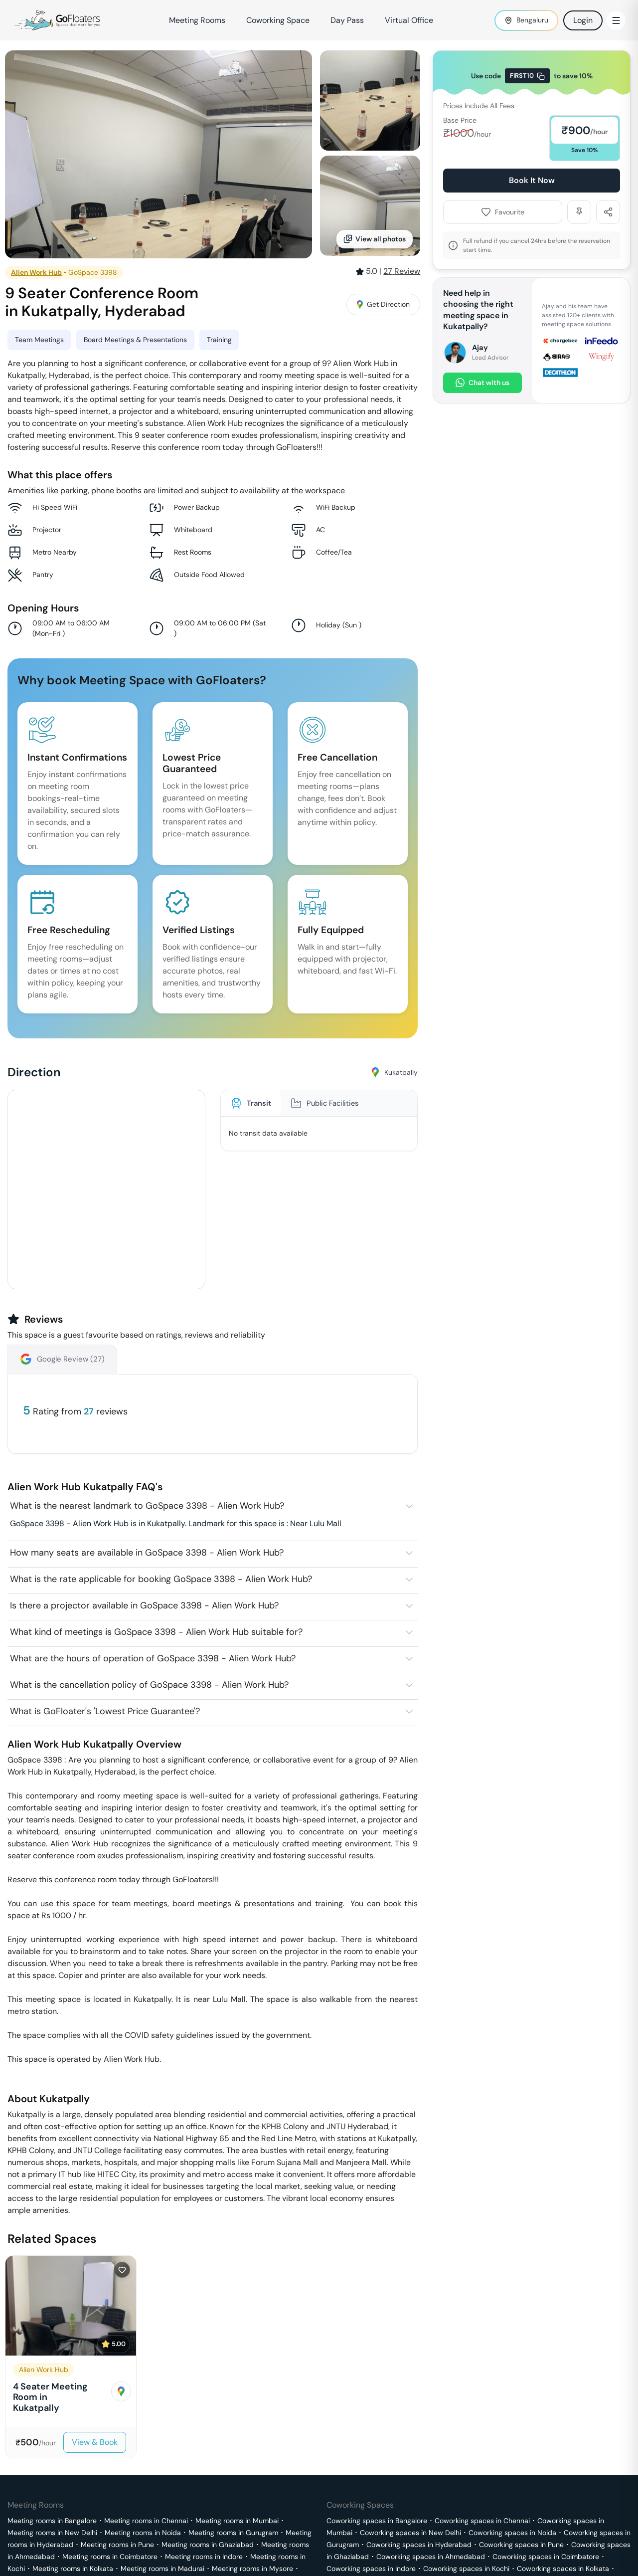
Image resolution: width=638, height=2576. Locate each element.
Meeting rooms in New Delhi (52, 2532)
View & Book (95, 2442)
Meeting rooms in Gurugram (233, 2532)
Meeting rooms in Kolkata (72, 2568)
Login (583, 20)
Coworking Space (278, 20)
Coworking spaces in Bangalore (376, 2520)
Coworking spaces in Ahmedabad (430, 2556)
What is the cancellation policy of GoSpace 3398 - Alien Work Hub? (149, 1685)
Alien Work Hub (36, 272)
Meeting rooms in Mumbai (237, 2520)
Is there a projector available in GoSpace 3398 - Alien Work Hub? (144, 1605)
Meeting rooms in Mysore (252, 2568)
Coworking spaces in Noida (512, 2532)
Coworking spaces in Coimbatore (545, 2556)
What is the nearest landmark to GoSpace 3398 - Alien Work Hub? (147, 1506)
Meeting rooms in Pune (117, 2544)
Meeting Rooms (197, 20)
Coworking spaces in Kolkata (563, 2568)
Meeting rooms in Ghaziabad (207, 2544)
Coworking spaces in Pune (521, 2544)
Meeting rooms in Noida (143, 2532)
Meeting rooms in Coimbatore (110, 2556)
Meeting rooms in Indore (204, 2556)
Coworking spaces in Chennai (482, 2520)
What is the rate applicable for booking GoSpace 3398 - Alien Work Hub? (161, 1579)
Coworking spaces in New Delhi (410, 2532)
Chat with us (482, 383)
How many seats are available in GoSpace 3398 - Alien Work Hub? (147, 1553)
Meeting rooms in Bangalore (52, 2520)
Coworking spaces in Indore (371, 2568)
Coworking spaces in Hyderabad (419, 2544)
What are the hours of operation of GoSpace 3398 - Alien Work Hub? (153, 1658)
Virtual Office (409, 20)
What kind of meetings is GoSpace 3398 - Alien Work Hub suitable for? (156, 1632)
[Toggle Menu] (616, 20)
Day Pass (347, 20)
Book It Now (532, 180)
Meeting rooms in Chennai (146, 2520)
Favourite (502, 212)
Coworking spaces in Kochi (466, 2568)
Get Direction (383, 304)
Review (401, 271)
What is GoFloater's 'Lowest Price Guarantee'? (105, 1711)
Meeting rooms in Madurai (162, 2568)
